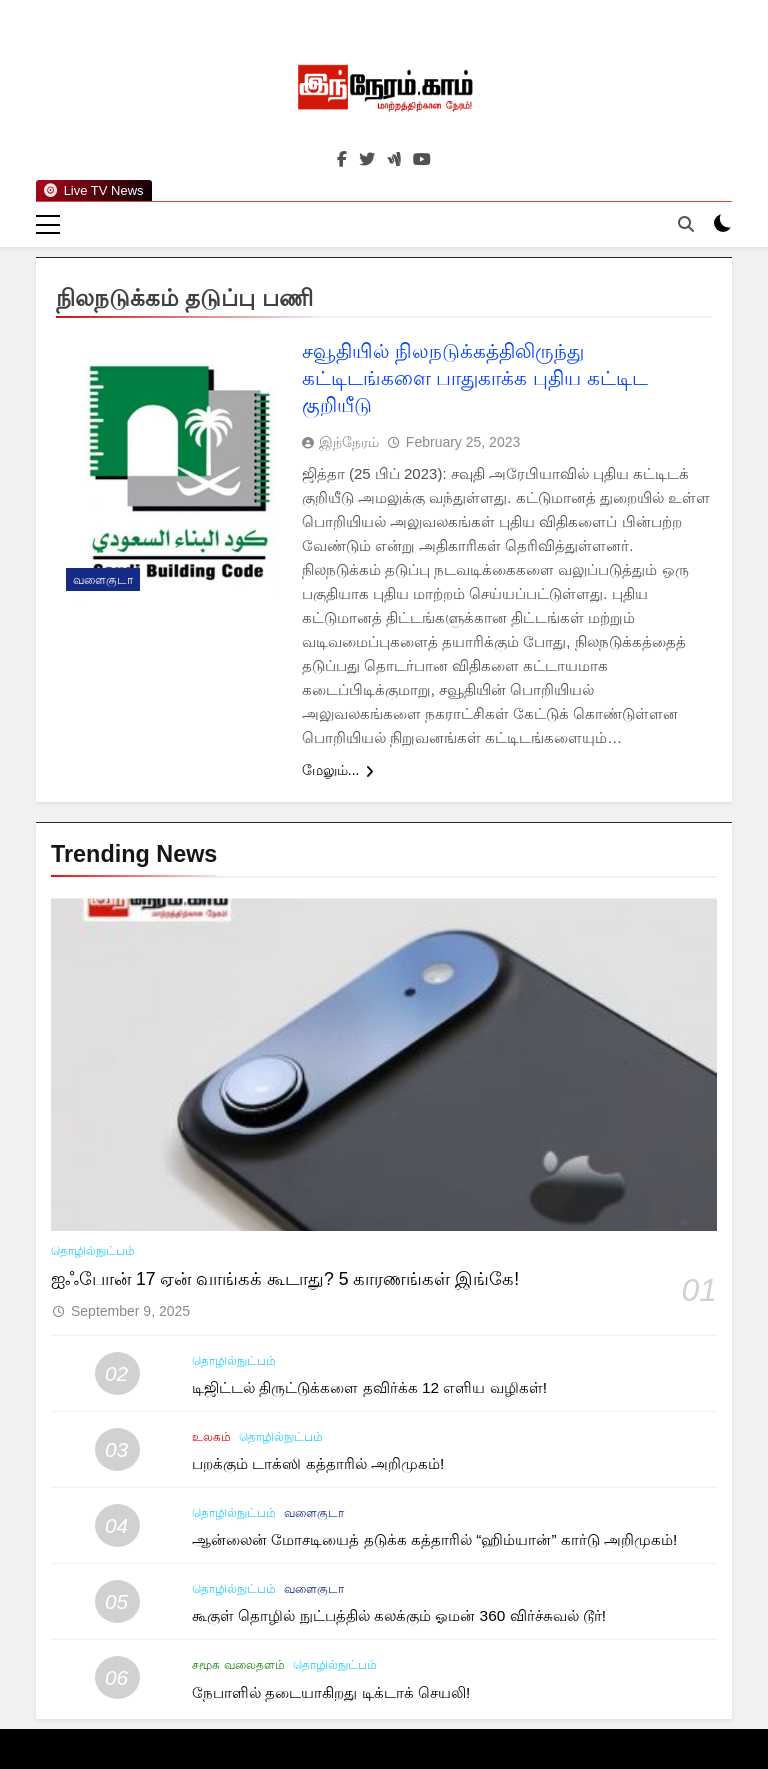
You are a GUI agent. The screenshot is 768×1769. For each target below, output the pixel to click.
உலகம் (211, 1437)
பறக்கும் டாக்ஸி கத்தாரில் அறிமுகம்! (318, 1463)
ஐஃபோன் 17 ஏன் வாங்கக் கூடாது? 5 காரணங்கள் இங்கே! (285, 1279)
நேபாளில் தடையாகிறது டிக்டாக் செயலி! (331, 1692)
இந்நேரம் (349, 442)
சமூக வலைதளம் (238, 1665)
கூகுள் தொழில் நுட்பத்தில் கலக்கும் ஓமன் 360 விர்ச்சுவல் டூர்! (399, 1615)
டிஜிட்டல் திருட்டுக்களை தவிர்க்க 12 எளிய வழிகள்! (369, 1387)
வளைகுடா (103, 580)
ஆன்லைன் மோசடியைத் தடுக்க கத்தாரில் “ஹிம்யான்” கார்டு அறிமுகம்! (434, 1539)
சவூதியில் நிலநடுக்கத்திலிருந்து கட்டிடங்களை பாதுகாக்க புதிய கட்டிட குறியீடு (475, 378)
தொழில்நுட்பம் (93, 1251)
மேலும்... (338, 770)
